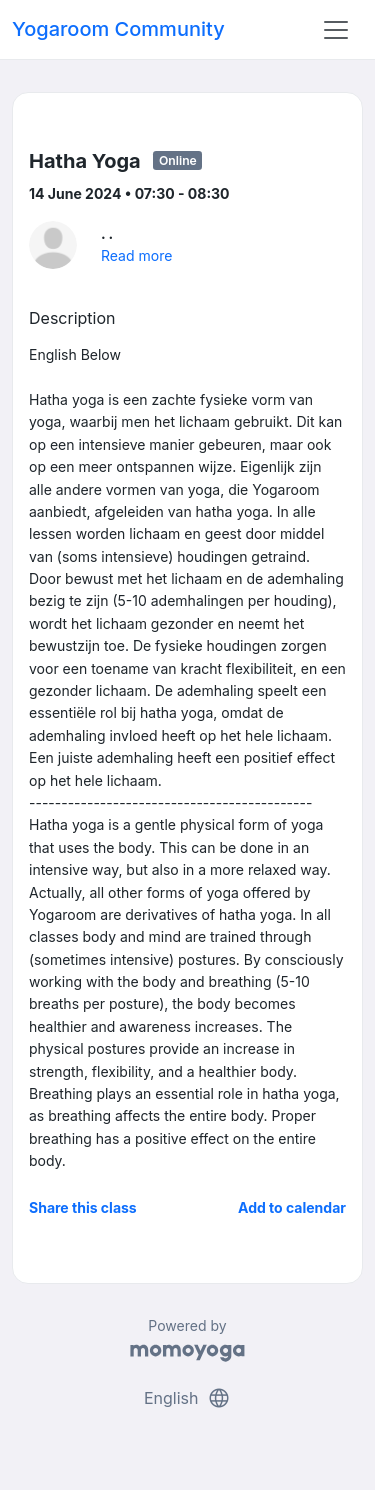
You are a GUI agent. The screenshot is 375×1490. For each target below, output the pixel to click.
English (187, 1398)
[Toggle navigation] (336, 30)
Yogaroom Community (118, 29)
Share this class (83, 1207)
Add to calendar (292, 1207)
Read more (136, 255)
